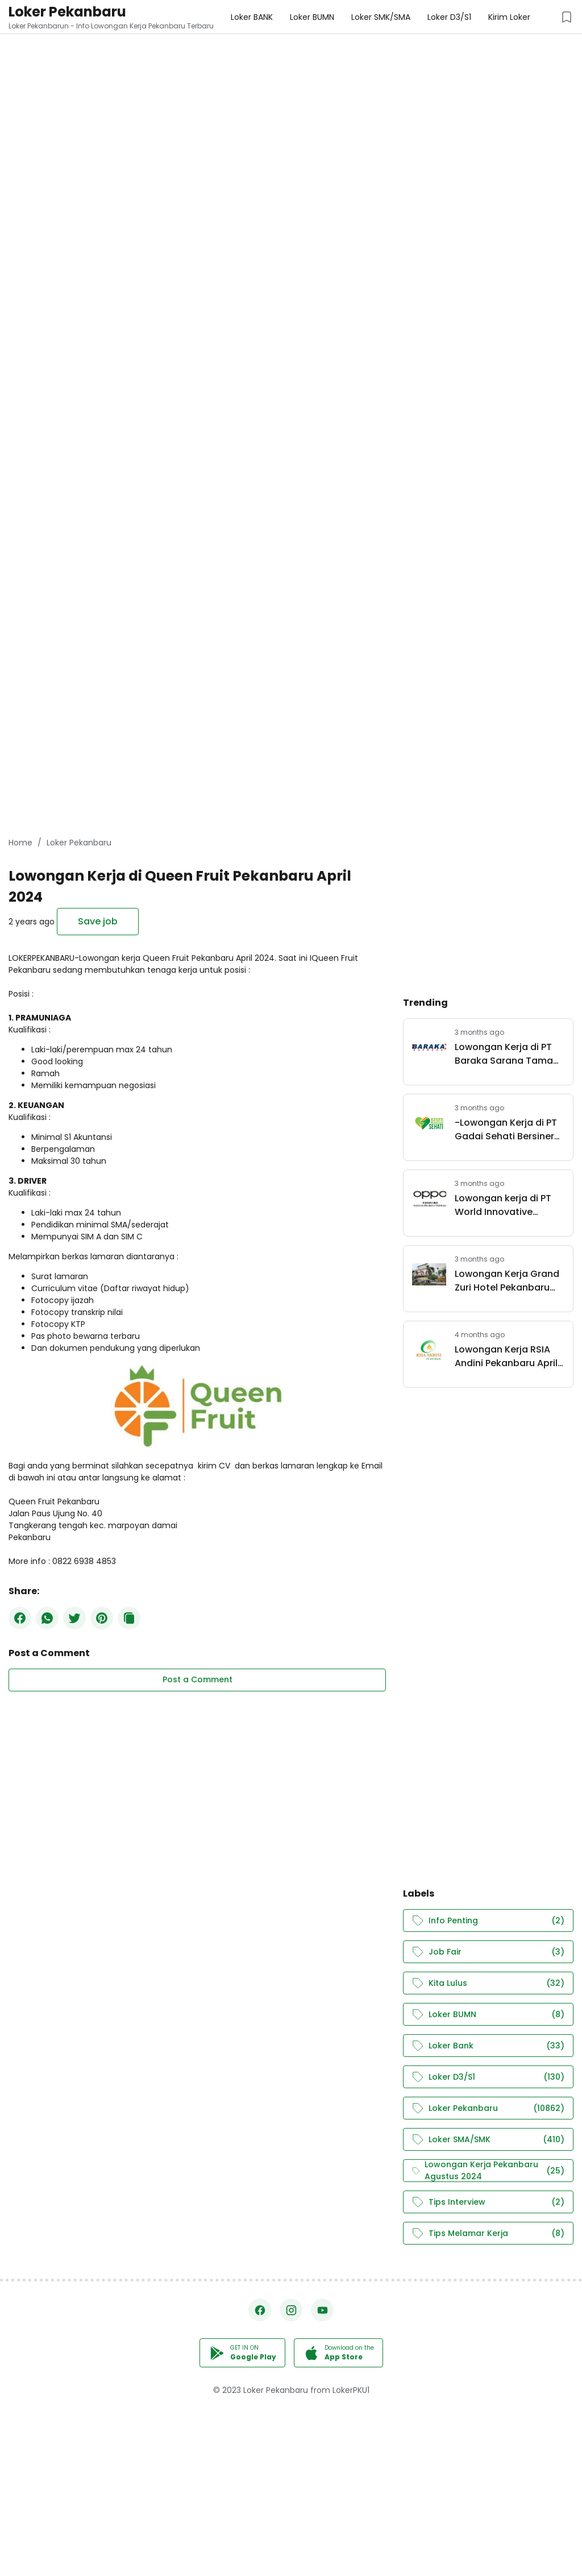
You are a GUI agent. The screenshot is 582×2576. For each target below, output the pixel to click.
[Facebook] (20, 1618)
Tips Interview (488, 2202)
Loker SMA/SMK (488, 2140)
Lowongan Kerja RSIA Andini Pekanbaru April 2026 (506, 1356)
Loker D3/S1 (488, 2077)
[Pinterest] (101, 1618)
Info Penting (488, 1921)
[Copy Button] (129, 1618)
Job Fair (488, 1952)
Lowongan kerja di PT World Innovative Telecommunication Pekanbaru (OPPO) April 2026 (509, 1205)
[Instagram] (291, 2310)
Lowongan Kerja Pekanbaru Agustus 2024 (488, 2170)
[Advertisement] (291, 79)
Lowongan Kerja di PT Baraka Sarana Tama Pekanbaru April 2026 (504, 1054)
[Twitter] (74, 1618)
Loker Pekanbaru (67, 11)
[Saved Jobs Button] (566, 17)
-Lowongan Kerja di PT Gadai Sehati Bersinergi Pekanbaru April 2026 (509, 1129)
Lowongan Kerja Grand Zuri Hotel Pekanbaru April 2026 (507, 1281)
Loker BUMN (488, 2015)
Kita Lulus (488, 1983)
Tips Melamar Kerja (488, 2233)
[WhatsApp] (47, 1618)
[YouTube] (322, 2310)
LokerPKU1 (350, 2390)
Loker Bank (488, 2046)
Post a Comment (197, 1679)
